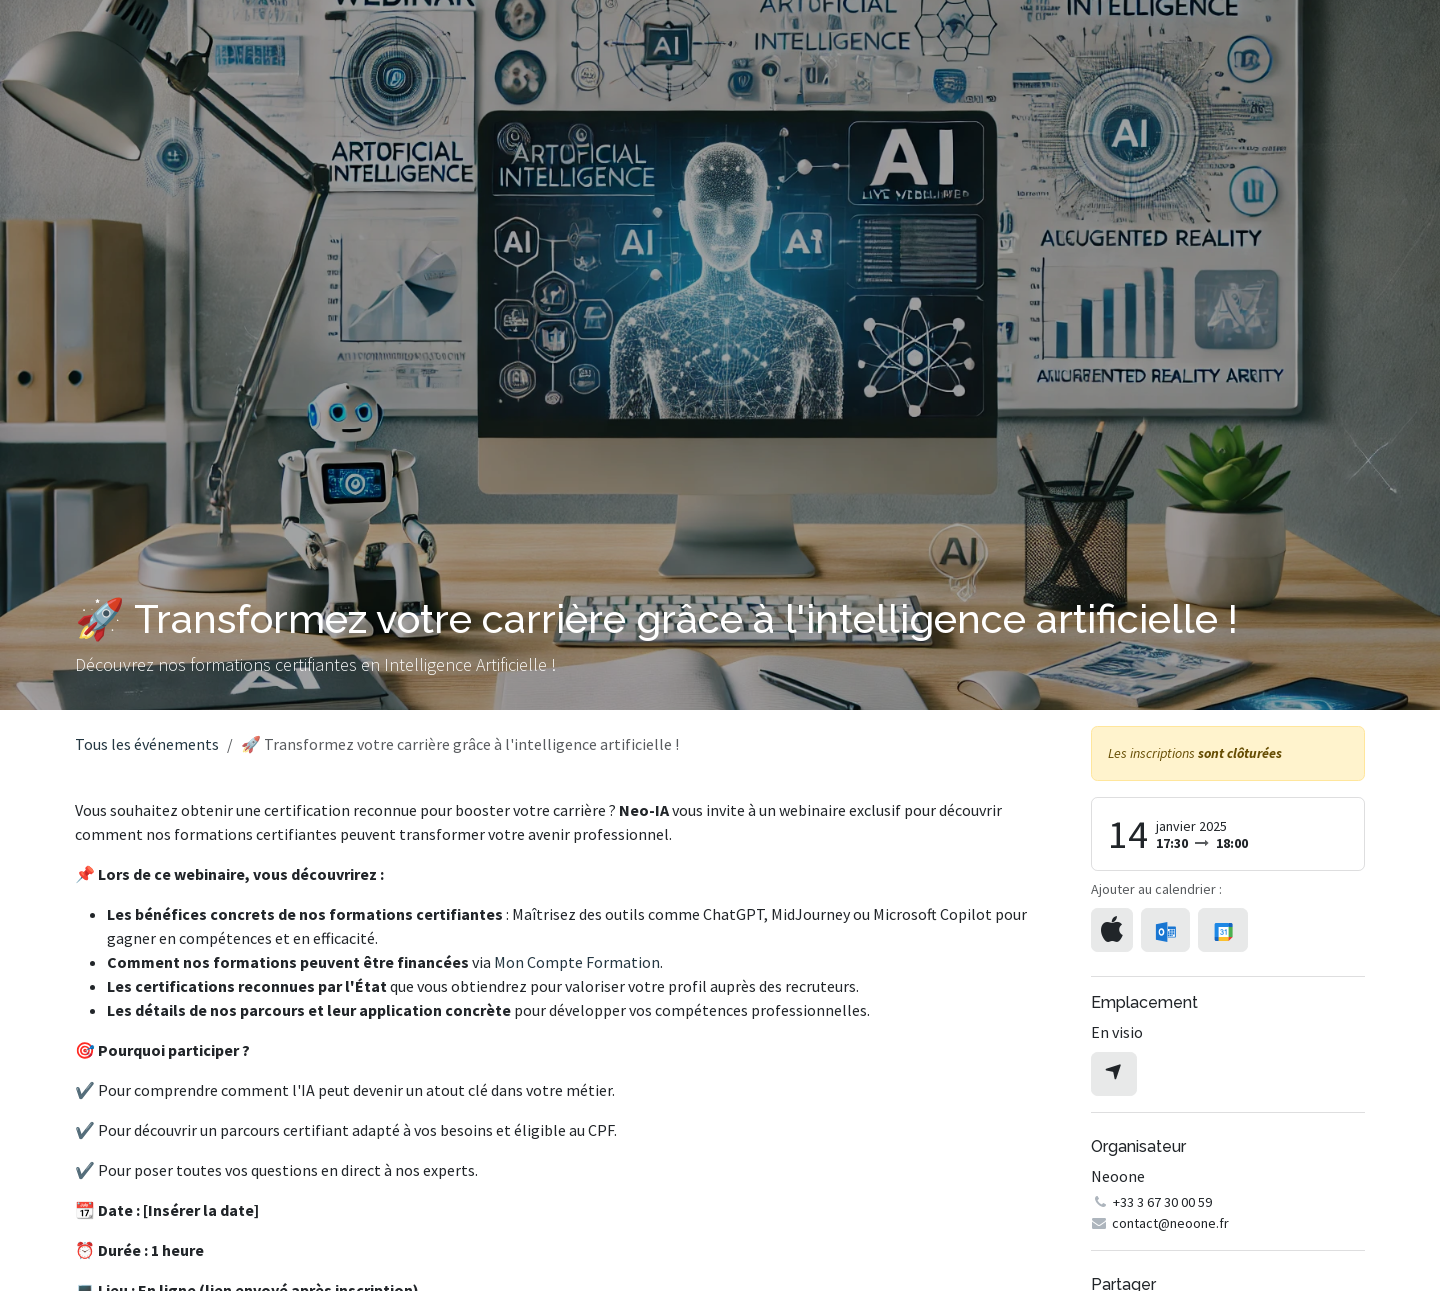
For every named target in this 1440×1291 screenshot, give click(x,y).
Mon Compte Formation (577, 962)
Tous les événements (147, 744)
